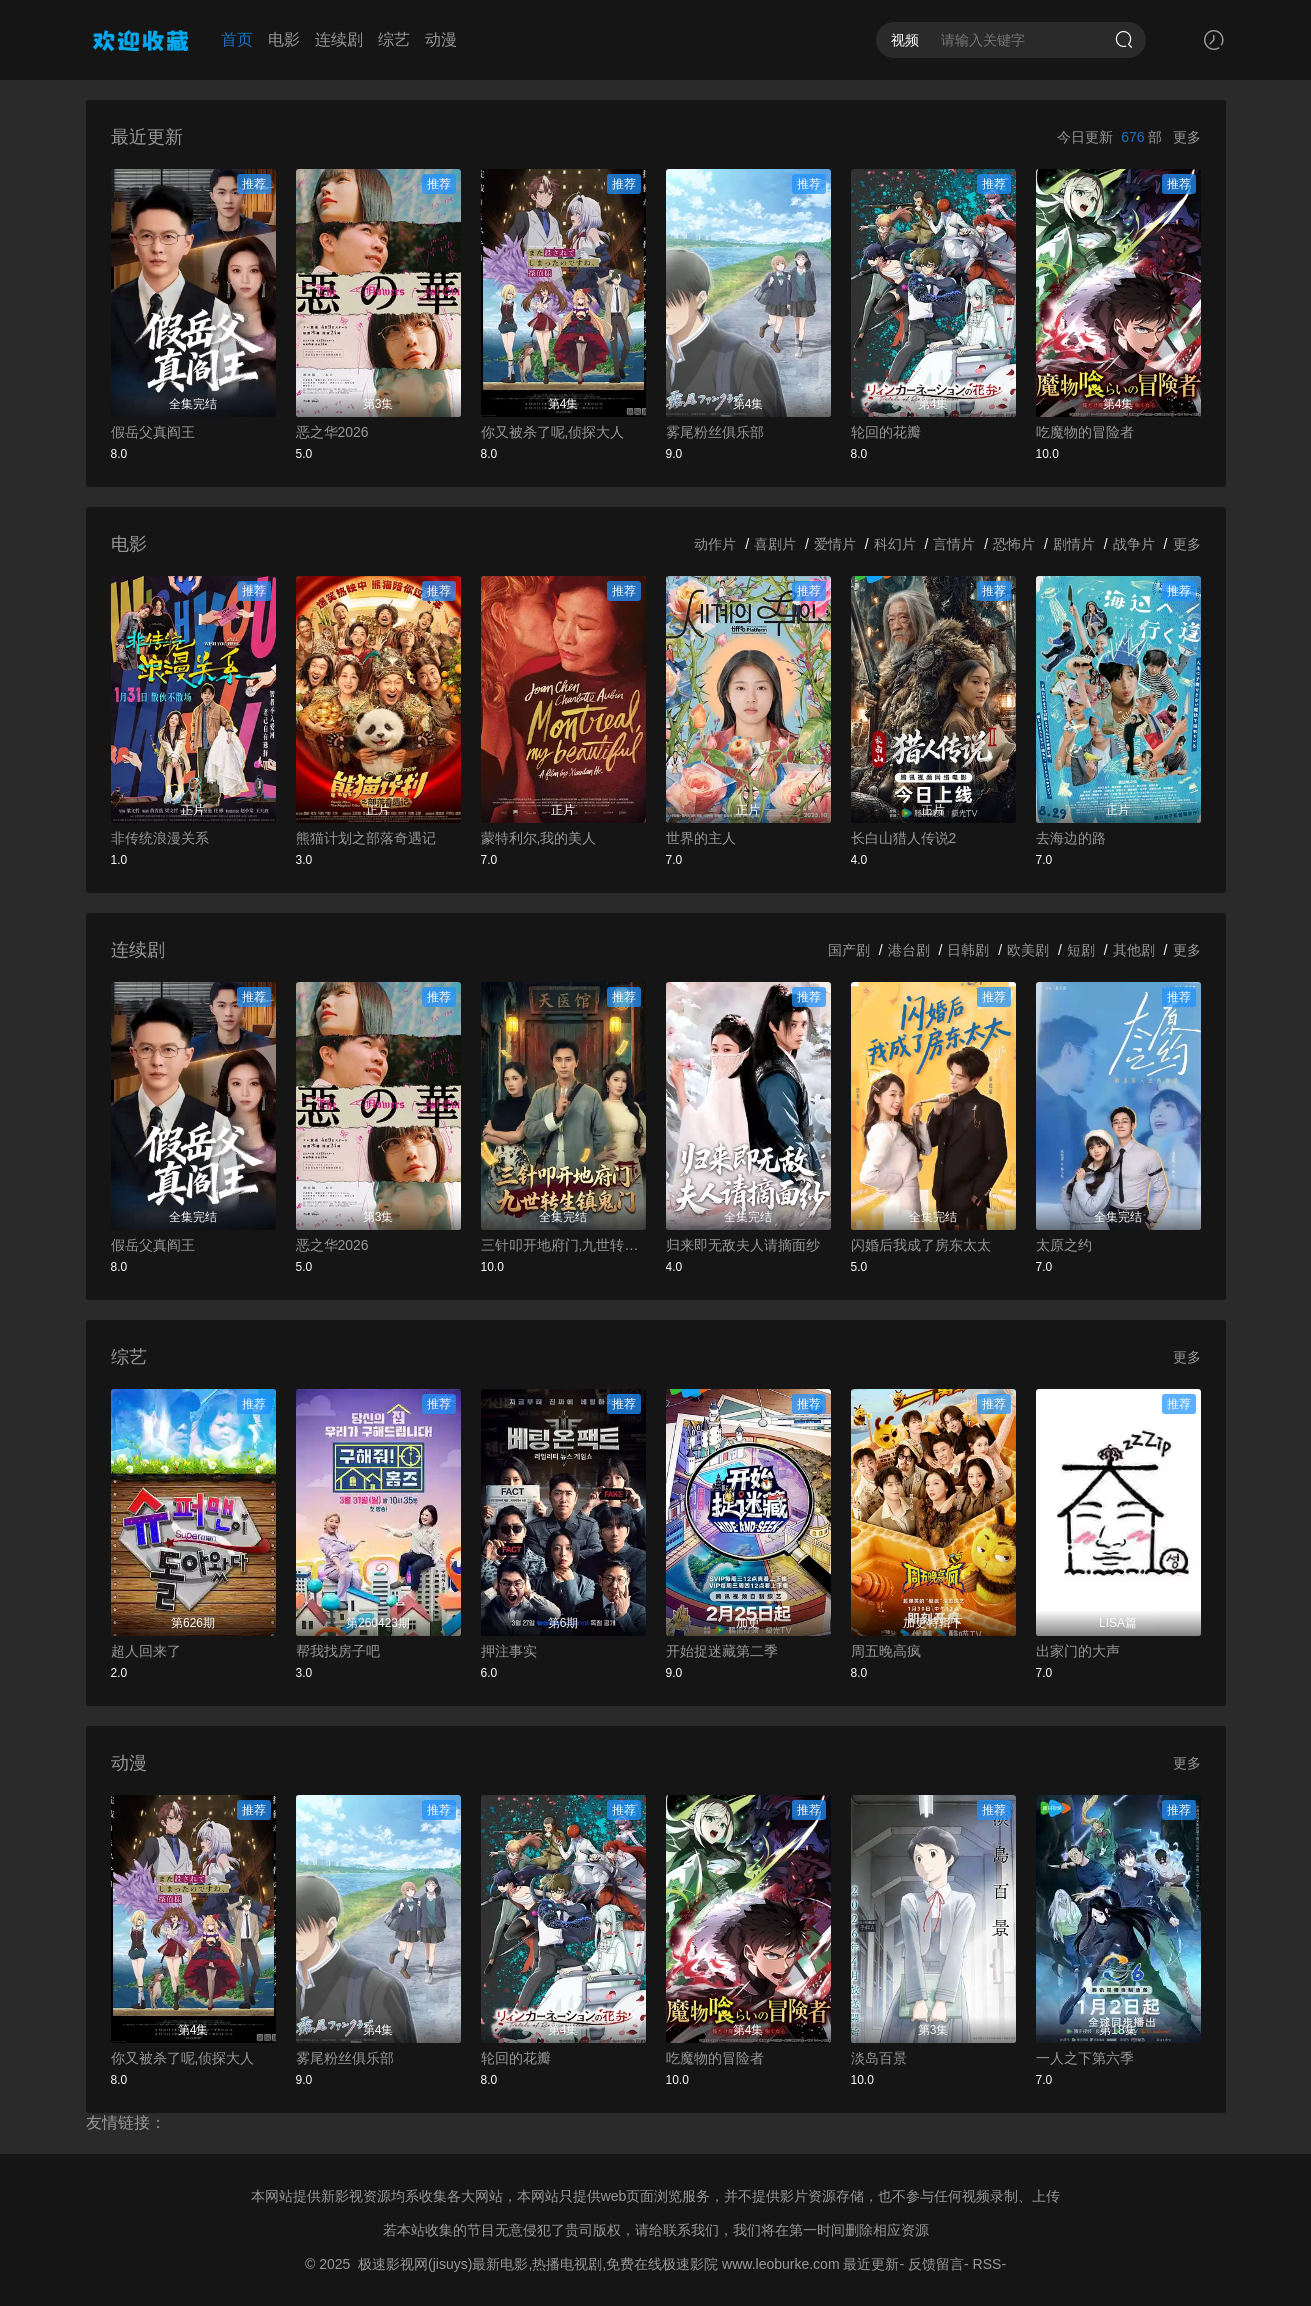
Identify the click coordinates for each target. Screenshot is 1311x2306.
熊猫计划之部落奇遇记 (366, 838)
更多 (1187, 137)
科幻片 (895, 544)
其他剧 (1134, 950)
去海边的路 (1071, 838)
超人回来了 (146, 1651)
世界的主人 (701, 838)
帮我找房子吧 (338, 1651)
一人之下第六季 (1085, 2058)
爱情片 (835, 544)
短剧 (1081, 950)
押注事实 (509, 1651)
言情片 (954, 544)
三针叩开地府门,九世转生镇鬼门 (563, 1245)
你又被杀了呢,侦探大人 (553, 432)
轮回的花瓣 (886, 432)
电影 (284, 39)
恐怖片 (1014, 544)
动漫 (441, 39)
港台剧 (909, 950)
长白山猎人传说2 (904, 838)
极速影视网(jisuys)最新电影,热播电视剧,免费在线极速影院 (538, 2264)
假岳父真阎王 (153, 432)
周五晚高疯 (886, 1651)
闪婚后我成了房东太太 (921, 1245)
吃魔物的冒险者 (1085, 432)
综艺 (394, 39)
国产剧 (849, 950)
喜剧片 (775, 544)
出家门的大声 (1078, 1651)
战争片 (1134, 544)
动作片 (715, 544)
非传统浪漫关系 (160, 838)
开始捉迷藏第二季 (722, 1651)
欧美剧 (1028, 950)
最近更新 (871, 2264)
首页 (237, 39)
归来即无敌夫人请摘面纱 (743, 1245)
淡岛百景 (879, 2058)
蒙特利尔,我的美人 (539, 838)
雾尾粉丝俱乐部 (715, 432)
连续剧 (339, 39)
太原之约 (1064, 1245)
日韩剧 (968, 950)
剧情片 (1074, 544)
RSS (987, 2264)
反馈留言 (936, 2264)
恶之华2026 (332, 432)
